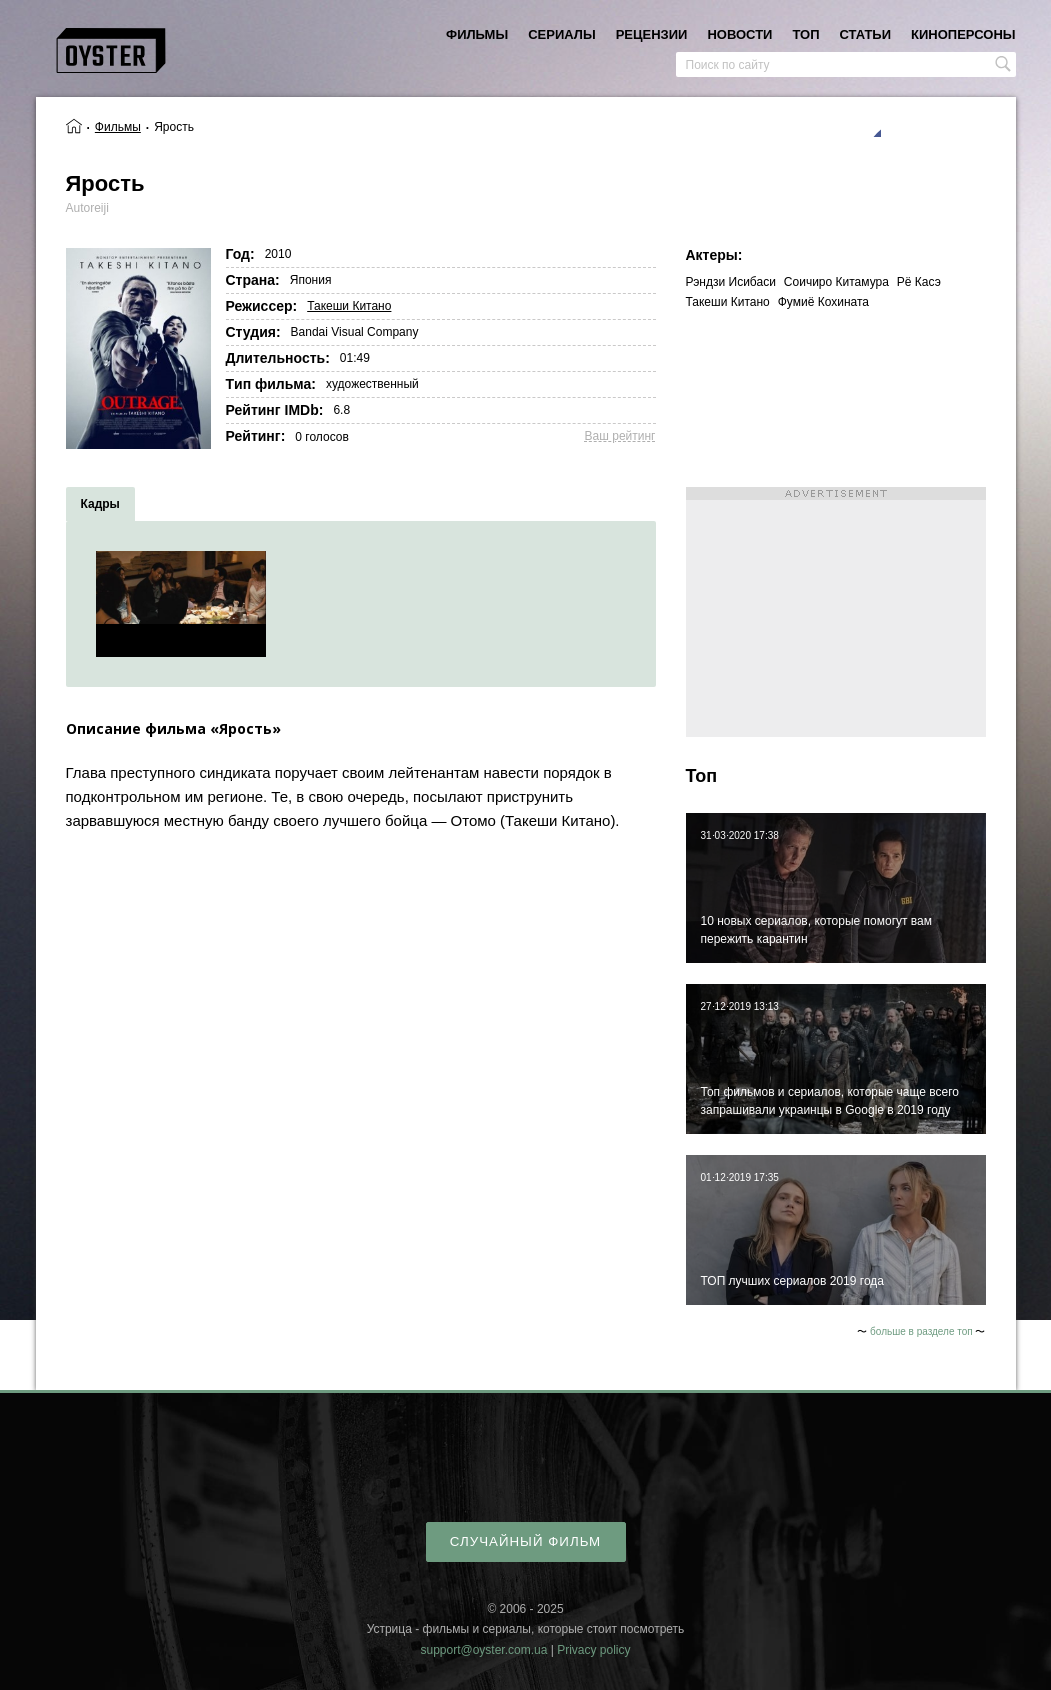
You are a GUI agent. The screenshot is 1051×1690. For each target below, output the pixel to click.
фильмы (477, 34)
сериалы (561, 34)
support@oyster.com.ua (483, 1650)
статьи (866, 34)
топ (805, 34)
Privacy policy (593, 1650)
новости (739, 34)
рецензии (652, 34)
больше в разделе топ (921, 1331)
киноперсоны (963, 34)
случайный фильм (525, 1541)
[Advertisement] (836, 612)
